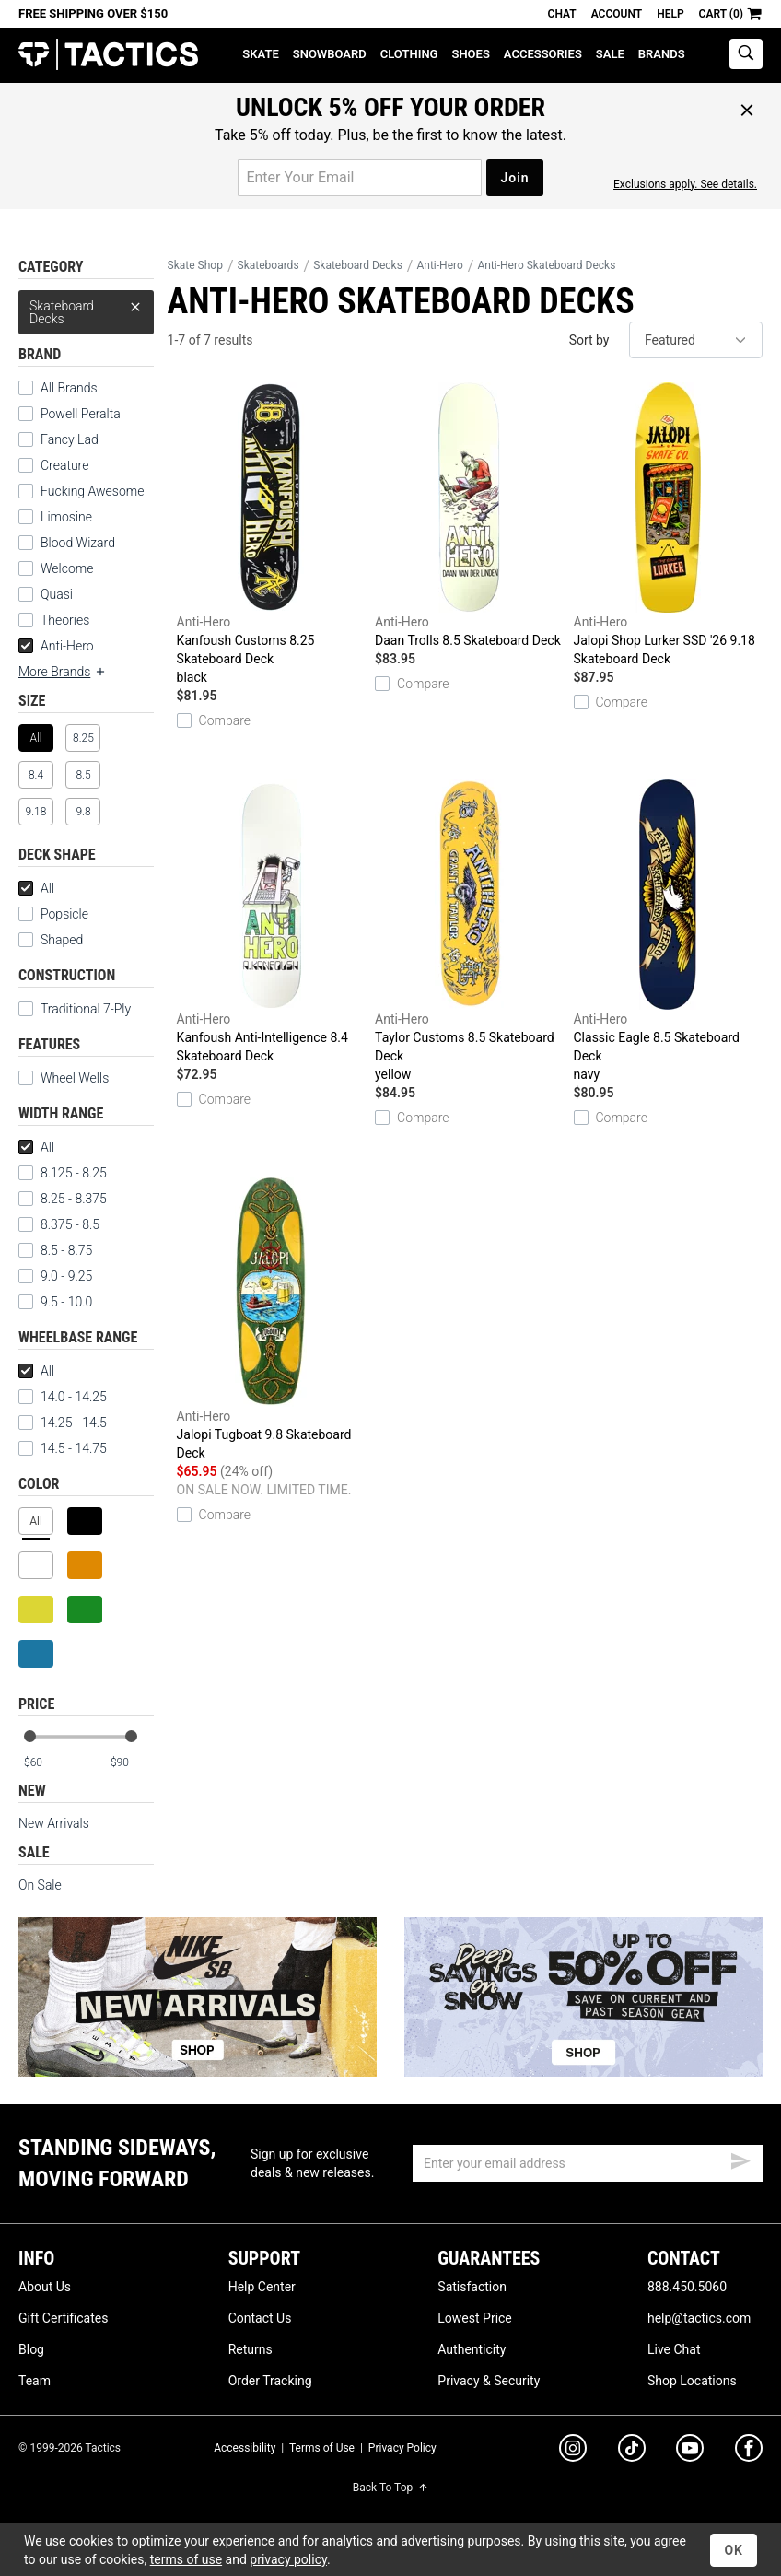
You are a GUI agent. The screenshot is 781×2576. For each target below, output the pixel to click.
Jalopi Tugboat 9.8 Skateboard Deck (271, 1318)
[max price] (131, 1763)
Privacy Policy (402, 2447)
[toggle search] (746, 54)
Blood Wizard (78, 542)
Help (670, 13)
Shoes (470, 54)
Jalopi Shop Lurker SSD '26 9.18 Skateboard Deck (668, 524)
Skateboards (268, 265)
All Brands (69, 388)
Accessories (543, 54)
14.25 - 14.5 (62, 1422)
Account (616, 13)
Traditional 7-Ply (86, 1008)
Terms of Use (322, 2447)
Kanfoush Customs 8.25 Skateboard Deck (271, 534)
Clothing (409, 54)
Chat (562, 13)
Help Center (262, 2286)
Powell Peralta (81, 413)
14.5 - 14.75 (62, 1448)
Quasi (57, 594)
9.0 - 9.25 (55, 1276)
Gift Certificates (63, 2318)
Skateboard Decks (86, 308)
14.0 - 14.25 (62, 1396)
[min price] (45, 1763)
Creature (64, 465)
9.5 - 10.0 (55, 1301)
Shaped (62, 939)
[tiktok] (632, 2450)
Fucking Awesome (92, 491)
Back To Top (390, 2487)
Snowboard (330, 54)
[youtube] (690, 2451)
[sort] (696, 340)
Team (34, 2380)
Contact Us (260, 2318)
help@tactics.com (699, 2318)
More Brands (62, 671)
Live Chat (674, 2349)
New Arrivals (53, 1823)
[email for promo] (360, 177)
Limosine (66, 516)
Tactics (108, 55)
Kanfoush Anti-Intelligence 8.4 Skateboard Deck (271, 921)
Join (514, 177)
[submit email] (740, 2159)
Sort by (589, 340)
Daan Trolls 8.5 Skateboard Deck (469, 515)
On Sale (40, 1885)
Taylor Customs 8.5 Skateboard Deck (469, 931)
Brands (661, 54)
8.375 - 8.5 (58, 1224)
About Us (44, 2286)
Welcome (67, 568)
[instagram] (573, 2450)
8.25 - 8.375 (62, 1198)
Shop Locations (692, 2380)
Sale (610, 54)
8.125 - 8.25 (62, 1172)
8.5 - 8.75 (55, 1250)
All (36, 888)
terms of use (186, 2559)
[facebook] (749, 2451)
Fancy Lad (70, 439)
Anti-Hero (56, 645)
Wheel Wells (63, 1078)
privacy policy (288, 2559)
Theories (65, 620)
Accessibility (244, 2447)
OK (733, 2550)
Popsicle (64, 914)
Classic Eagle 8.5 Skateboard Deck (668, 931)
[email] (588, 2163)
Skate (260, 54)
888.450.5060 (687, 2286)
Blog (31, 2349)
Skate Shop (195, 265)
